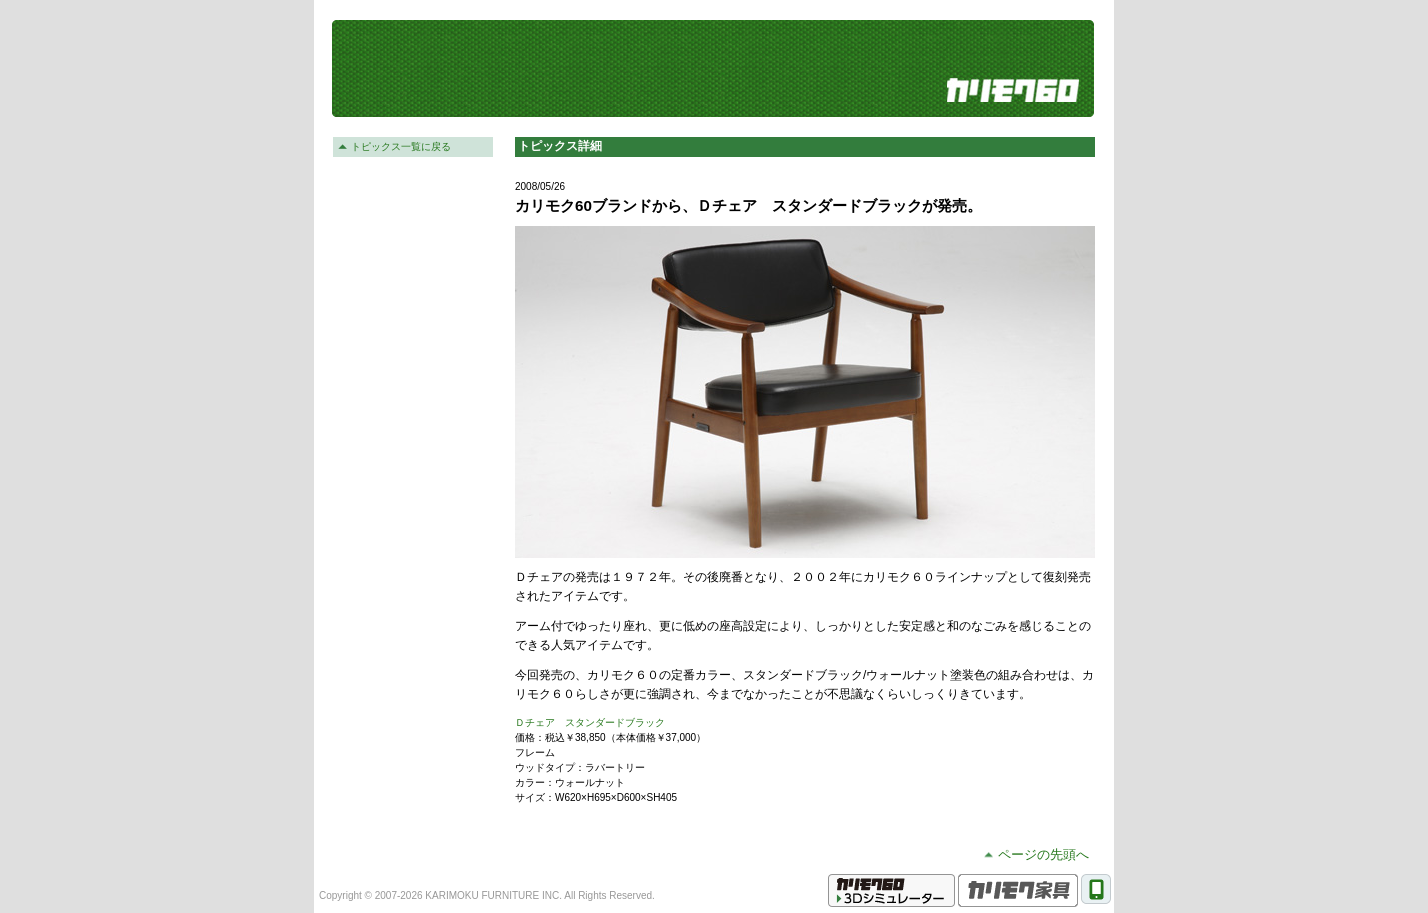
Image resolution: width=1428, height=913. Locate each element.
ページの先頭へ (1043, 854)
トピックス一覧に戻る (401, 146)
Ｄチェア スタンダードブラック (590, 722)
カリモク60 (1013, 90)
